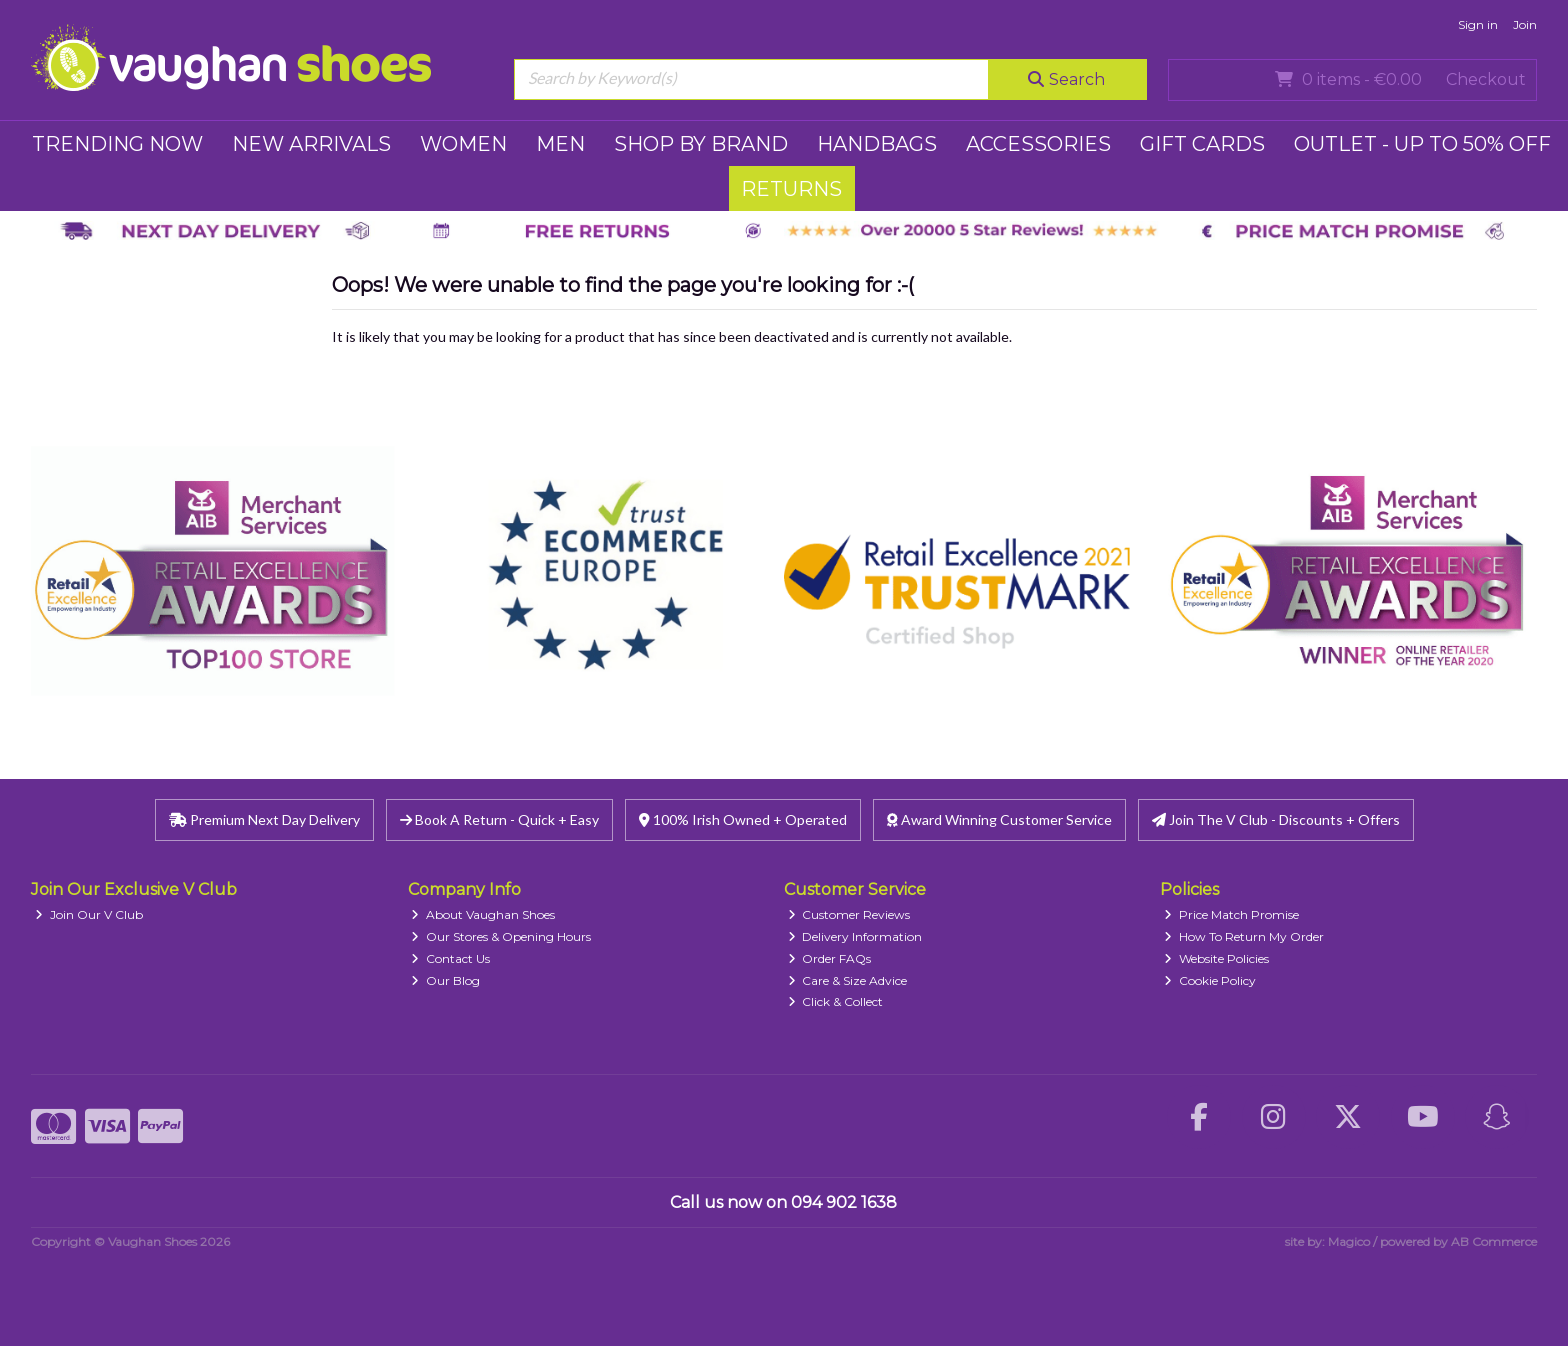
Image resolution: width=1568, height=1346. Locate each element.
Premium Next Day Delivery (264, 819)
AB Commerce (1494, 1241)
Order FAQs (830, 958)
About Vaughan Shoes (483, 914)
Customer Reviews (849, 914)
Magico (1349, 1241)
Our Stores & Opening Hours (501, 936)
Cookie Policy (1210, 980)
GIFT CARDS (1202, 144)
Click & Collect (836, 1001)
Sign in (1478, 24)
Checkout (1486, 79)
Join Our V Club (89, 914)
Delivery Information (855, 936)
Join (1525, 24)
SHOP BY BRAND (701, 144)
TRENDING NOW (117, 144)
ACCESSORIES (1038, 144)
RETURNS (791, 189)
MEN (560, 144)
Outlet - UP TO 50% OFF (1422, 144)
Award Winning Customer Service (999, 819)
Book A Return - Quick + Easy (499, 819)
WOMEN (463, 144)
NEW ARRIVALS (311, 144)
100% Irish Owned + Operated (743, 819)
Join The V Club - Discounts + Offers (1276, 819)
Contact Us (450, 958)
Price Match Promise (1231, 914)
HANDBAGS (877, 144)
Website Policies (1216, 958)
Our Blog (445, 980)
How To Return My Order (1244, 936)
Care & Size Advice (848, 980)
